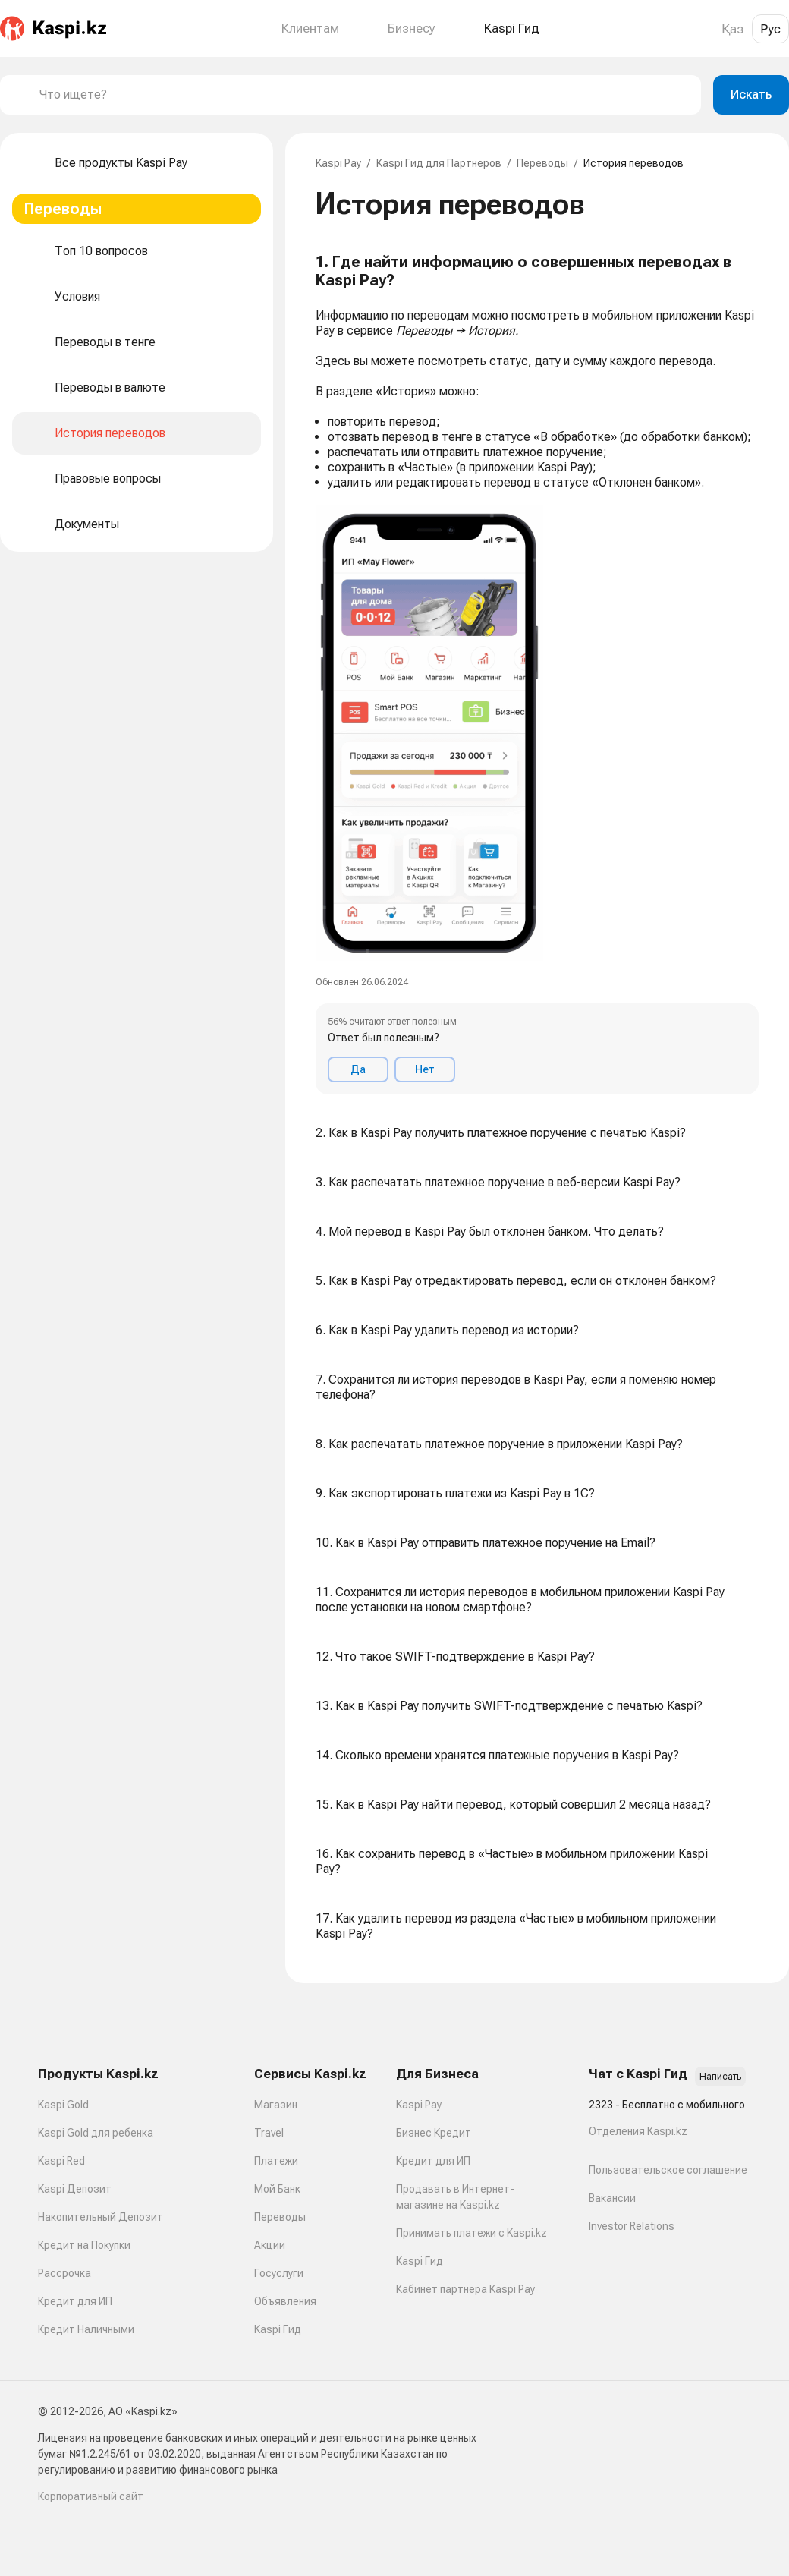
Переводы (542, 163)
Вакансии (612, 2198)
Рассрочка (64, 2273)
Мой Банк (277, 2189)
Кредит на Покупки (84, 2245)
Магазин (275, 2105)
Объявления (285, 2301)
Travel (269, 2133)
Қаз (732, 28)
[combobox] (364, 94)
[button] (537, 674)
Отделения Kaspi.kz (638, 2131)
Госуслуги (278, 2273)
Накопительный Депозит (100, 2217)
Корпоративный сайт (90, 2496)
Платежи (276, 2161)
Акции (269, 2245)
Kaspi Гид (277, 2329)
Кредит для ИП (75, 2301)
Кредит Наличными (86, 2329)
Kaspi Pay (338, 163)
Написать (720, 2076)
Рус (770, 28)
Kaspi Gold (63, 2105)
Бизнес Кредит (433, 2133)
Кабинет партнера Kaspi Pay (465, 2289)
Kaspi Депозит (75, 2189)
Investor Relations (631, 2226)
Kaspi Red (61, 2161)
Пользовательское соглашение (668, 2170)
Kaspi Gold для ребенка (95, 2133)
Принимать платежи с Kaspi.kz (471, 2233)
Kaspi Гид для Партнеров (438, 163)
